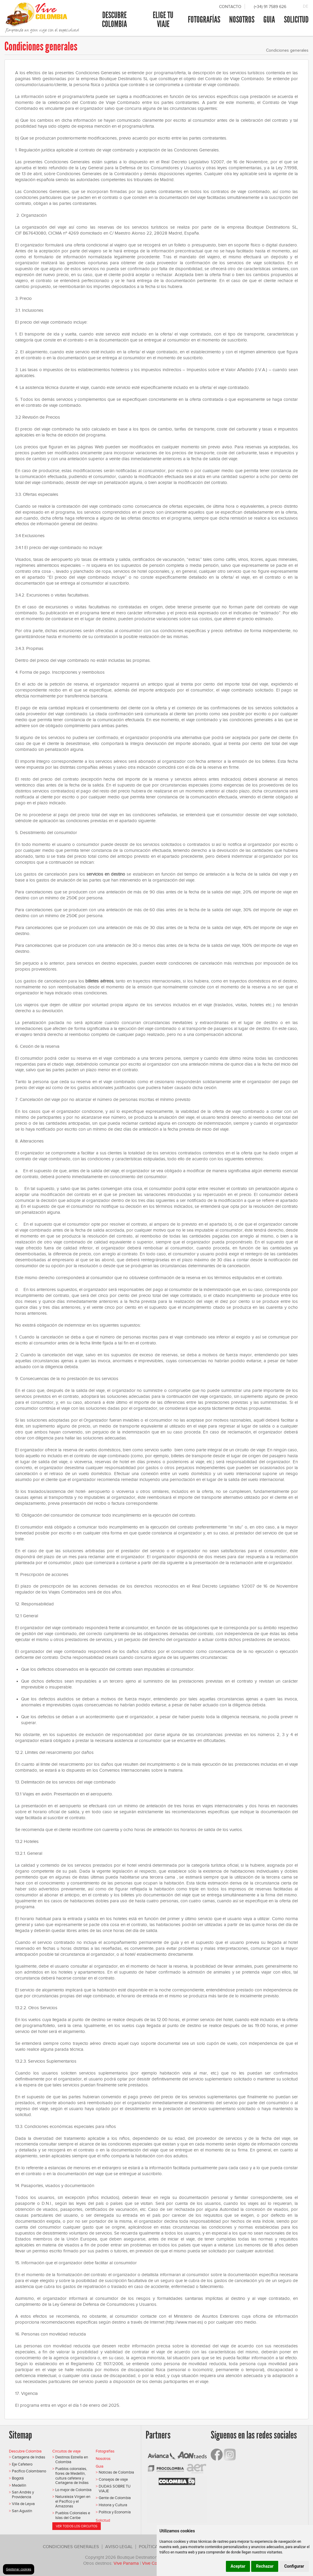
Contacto (230, 6)
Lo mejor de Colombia (73, 2490)
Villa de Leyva (23, 2503)
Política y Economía (115, 2512)
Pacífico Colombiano (29, 2471)
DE (305, 6)
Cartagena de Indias (28, 2457)
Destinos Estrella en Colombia (71, 2459)
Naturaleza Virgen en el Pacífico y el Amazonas (72, 2501)
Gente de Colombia (115, 2498)
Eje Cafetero (22, 2464)
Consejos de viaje (113, 2479)
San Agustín (22, 2511)
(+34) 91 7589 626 (270, 6)
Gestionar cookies (18, 2569)
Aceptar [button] (238, 2566)
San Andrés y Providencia (23, 2494)
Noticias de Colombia (116, 2472)
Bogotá (18, 2478)
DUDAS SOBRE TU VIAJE (114, 2488)
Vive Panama (126, 2563)
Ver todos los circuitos (76, 2526)
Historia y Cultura (113, 2505)
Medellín (19, 2485)
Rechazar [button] (264, 2566)
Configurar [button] (294, 2566)
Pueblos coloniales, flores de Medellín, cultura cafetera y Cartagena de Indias (72, 2475)
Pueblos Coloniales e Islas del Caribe (72, 2515)
